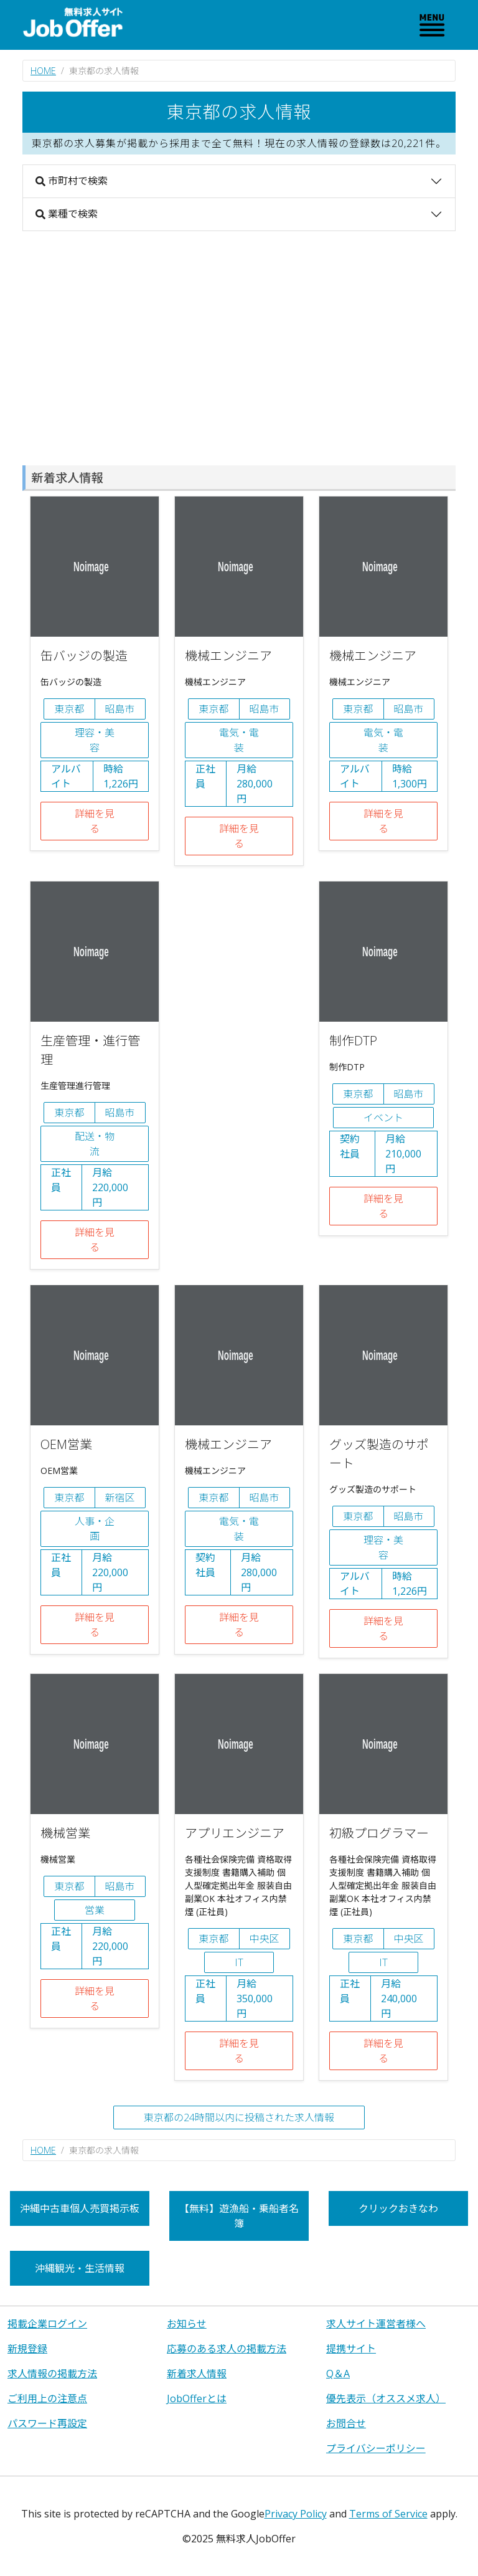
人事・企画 (95, 1528)
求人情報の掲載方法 (52, 2373)
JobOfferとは (197, 2398)
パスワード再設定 (47, 2423)
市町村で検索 (71, 181)
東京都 (69, 709)
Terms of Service (388, 2514)
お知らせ (187, 2324)
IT (239, 1962)
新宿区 (120, 1497)
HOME (43, 71)
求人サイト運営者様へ (376, 2324)
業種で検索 (66, 214)
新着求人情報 (197, 2373)
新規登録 (27, 2348)
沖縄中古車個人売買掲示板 (79, 2208)
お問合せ (346, 2423)
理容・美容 (95, 740)
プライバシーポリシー (376, 2448)
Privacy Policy (296, 2514)
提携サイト (351, 2348)
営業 (95, 1910)
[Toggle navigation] (432, 25)
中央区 (264, 1939)
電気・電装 (239, 740)
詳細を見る (95, 821)
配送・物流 (95, 1143)
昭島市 (120, 709)
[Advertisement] (239, 348)
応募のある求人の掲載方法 (226, 2348)
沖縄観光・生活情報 (79, 2268)
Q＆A (338, 2373)
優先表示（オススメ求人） (386, 2398)
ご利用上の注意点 (47, 2398)
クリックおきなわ (398, 2208)
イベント (383, 1117)
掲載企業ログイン (47, 2324)
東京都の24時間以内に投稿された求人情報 (239, 2117)
